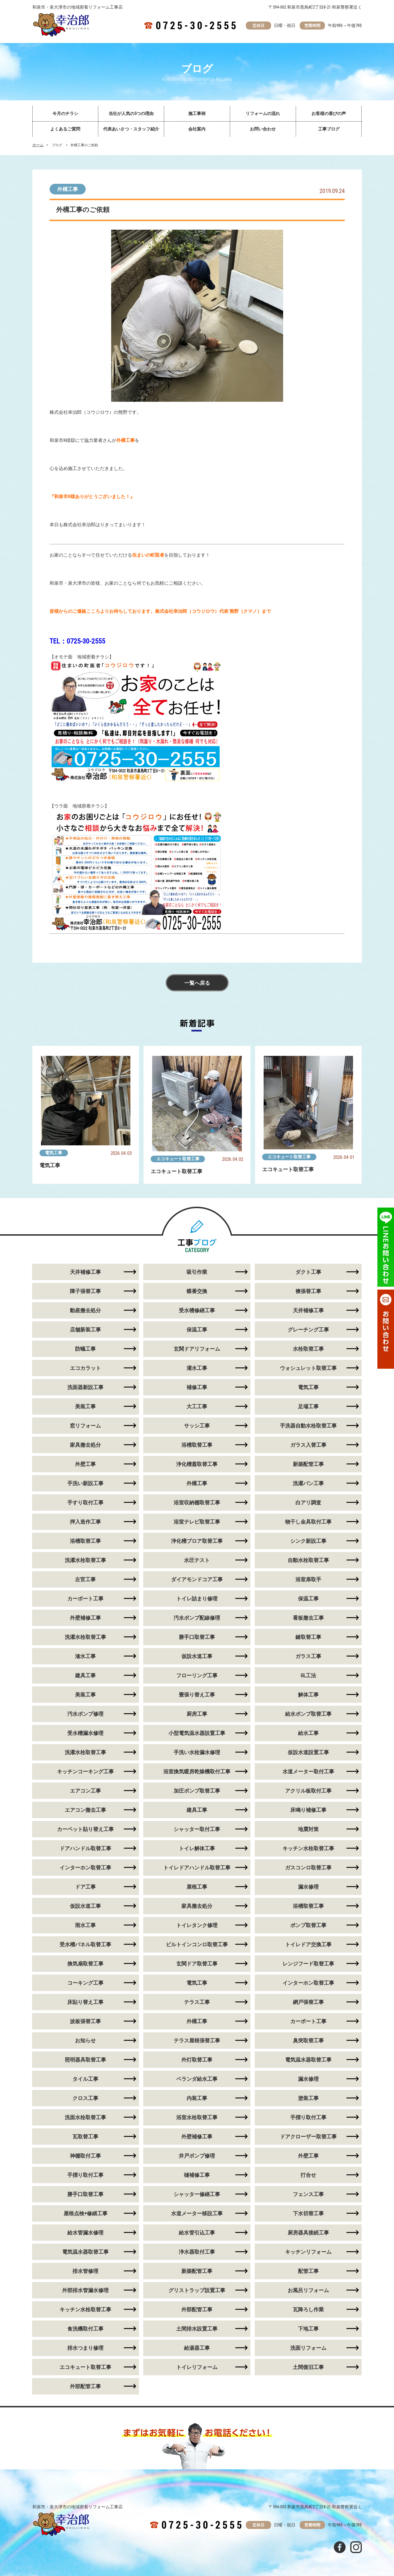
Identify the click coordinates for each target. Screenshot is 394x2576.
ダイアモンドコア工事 (197, 1579)
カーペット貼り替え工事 (85, 1829)
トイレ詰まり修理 (196, 1599)
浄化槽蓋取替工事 (196, 1464)
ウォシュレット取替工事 (308, 1368)
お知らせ (85, 2040)
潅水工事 (85, 1656)
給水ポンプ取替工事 (308, 1714)
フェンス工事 (308, 2194)
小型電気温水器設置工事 (196, 1733)
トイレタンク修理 (196, 1925)
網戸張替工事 (308, 2002)
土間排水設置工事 (196, 2329)
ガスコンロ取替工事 (308, 1868)
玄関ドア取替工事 (196, 1964)
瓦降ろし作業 (308, 2309)
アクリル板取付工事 (308, 1791)
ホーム (38, 145)
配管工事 (308, 2271)
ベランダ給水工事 (196, 2079)
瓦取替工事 (85, 2137)
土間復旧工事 (308, 2367)
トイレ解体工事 (197, 1848)
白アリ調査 (308, 1502)
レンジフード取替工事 (308, 1964)
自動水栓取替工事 (308, 1560)
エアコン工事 (85, 1791)
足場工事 (308, 1406)
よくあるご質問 (65, 129)
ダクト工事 (308, 1272)
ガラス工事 (308, 1656)
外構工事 (67, 189)
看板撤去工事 (308, 1618)
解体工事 (308, 1695)
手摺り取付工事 (308, 2117)
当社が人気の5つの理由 (131, 113)
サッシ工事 (197, 1426)
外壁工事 (85, 1464)
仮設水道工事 (196, 1656)
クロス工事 (85, 2098)
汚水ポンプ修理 (85, 1714)
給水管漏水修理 (85, 2233)
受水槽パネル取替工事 (85, 1944)
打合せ (308, 2175)
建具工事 (85, 1675)
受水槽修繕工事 (197, 1310)
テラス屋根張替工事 (197, 2040)
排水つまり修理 (85, 2348)
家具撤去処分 (85, 1445)
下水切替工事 (308, 2213)
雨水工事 (85, 1925)
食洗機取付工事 (85, 2329)
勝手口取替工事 (197, 1637)
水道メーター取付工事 (308, 1771)
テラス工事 (197, 2002)
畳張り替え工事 (197, 1695)
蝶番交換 (197, 1291)
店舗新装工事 (85, 1330)
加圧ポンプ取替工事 (197, 1791)
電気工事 (53, 1152)
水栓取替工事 (308, 1349)
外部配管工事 (196, 2309)
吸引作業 (197, 1272)
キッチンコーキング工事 (85, 1771)
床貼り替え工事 (85, 2002)
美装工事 (85, 1406)
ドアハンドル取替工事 (85, 1848)
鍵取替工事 (308, 1637)
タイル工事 (85, 2079)
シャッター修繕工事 (197, 2194)
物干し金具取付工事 (308, 1522)
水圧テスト (197, 1560)
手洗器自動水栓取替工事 (308, 1426)
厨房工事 (197, 1714)
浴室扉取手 (308, 1579)
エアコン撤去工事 (85, 1810)
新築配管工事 (308, 1464)
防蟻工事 (85, 1349)
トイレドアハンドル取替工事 (196, 1868)
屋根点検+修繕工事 (85, 2213)
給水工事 (308, 1733)
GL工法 (308, 1675)
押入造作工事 (85, 1522)
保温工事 (197, 1330)
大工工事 (197, 1406)
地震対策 (308, 1829)
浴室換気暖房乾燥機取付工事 (196, 1771)
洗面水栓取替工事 (85, 2117)
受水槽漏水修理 (85, 1733)
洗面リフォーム (308, 2348)
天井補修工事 (85, 1272)
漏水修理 (308, 1887)
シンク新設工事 (308, 1541)
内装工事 (197, 2098)
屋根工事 (197, 1887)
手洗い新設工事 (85, 1483)
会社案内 (196, 129)
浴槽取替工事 (196, 1445)
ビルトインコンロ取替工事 (197, 1944)
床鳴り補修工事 (308, 1810)
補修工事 (197, 1387)
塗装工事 (308, 2098)
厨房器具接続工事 (308, 2233)
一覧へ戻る (197, 983)
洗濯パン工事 (308, 1483)
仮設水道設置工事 (308, 1752)
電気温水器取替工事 (308, 2060)
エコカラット (85, 1368)
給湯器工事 (197, 2348)
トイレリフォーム (196, 2367)
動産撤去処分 (85, 1310)
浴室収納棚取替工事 (197, 1502)
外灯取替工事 (196, 2060)
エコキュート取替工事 (177, 1158)
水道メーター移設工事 (197, 2213)
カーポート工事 (85, 1599)
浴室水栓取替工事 (196, 2117)
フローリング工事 (196, 1675)
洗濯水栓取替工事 (85, 1560)
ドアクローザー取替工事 (308, 2137)
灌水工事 (197, 1368)
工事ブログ (329, 129)
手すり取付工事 (85, 1502)
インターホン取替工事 (85, 1868)
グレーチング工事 (308, 1330)
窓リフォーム (85, 1426)
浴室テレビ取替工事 (197, 1522)
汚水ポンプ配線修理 (197, 1618)
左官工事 (85, 1579)
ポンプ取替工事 (308, 1925)
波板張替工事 (85, 2021)
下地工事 (308, 2329)
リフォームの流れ (263, 113)
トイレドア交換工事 (308, 1944)
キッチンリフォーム (308, 2252)
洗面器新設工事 (85, 1387)
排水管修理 (85, 2271)
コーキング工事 (85, 1983)
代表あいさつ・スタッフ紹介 (131, 129)
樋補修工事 (197, 2175)
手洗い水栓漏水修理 (197, 1752)
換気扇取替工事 (85, 1964)
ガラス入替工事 (308, 1445)
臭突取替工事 (308, 2040)
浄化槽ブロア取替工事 (197, 1541)
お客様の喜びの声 (328, 113)
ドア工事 (85, 1887)
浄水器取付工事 (197, 2252)
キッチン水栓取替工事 (308, 1848)
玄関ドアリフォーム (197, 1349)
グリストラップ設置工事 (196, 2290)
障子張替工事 (85, 1291)
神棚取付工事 (85, 2156)
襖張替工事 (308, 1291)
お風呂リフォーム (308, 2290)
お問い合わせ (263, 129)
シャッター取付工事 (197, 1829)
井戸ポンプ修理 (197, 2156)
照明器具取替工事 (85, 2060)
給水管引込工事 (197, 2233)
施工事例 (196, 113)
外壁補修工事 (85, 1618)
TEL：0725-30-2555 (77, 641)
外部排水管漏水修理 (85, 2290)
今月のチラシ (65, 113)
